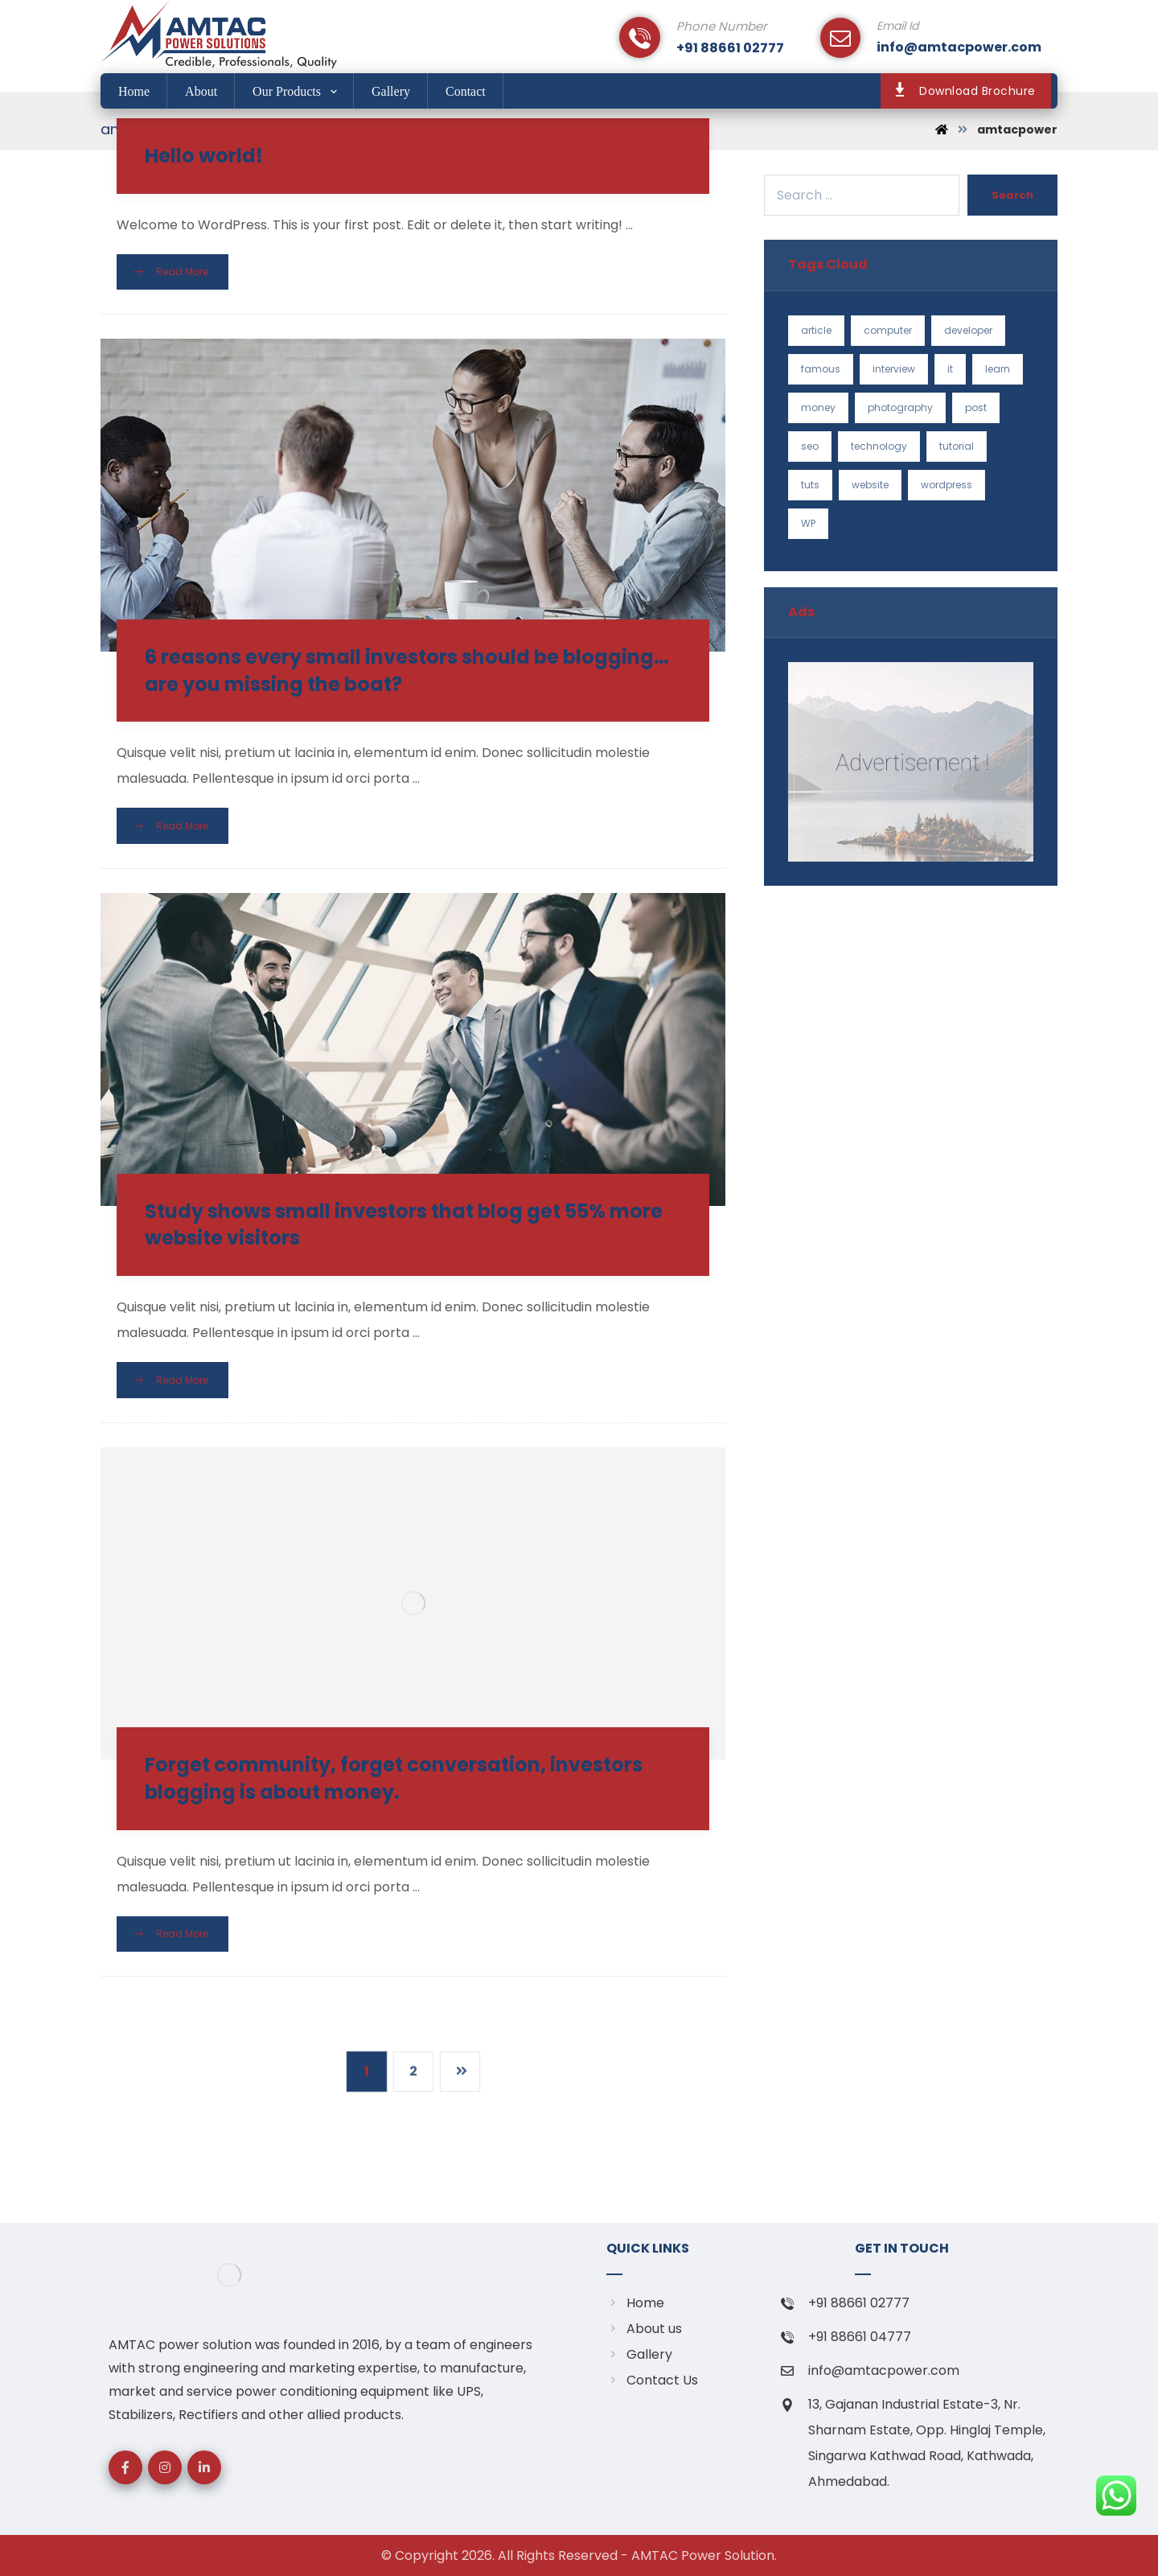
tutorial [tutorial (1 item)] (956, 446)
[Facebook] (125, 2467)
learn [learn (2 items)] (997, 369)
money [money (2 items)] (818, 407)
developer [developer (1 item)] (968, 330)
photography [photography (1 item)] (900, 407)
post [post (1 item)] (976, 407)
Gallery (639, 2354)
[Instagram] (165, 2467)
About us (644, 2328)
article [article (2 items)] (816, 330)
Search (1012, 195)
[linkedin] (204, 2467)
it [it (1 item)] (950, 369)
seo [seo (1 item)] (810, 446)
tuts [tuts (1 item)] (810, 485)
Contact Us (652, 2380)
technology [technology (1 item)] (879, 446)
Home (635, 2303)
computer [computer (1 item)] (888, 330)
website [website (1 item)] (870, 485)
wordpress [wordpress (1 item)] (946, 485)
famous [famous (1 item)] (820, 369)
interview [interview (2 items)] (894, 369)
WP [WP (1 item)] (808, 523)
